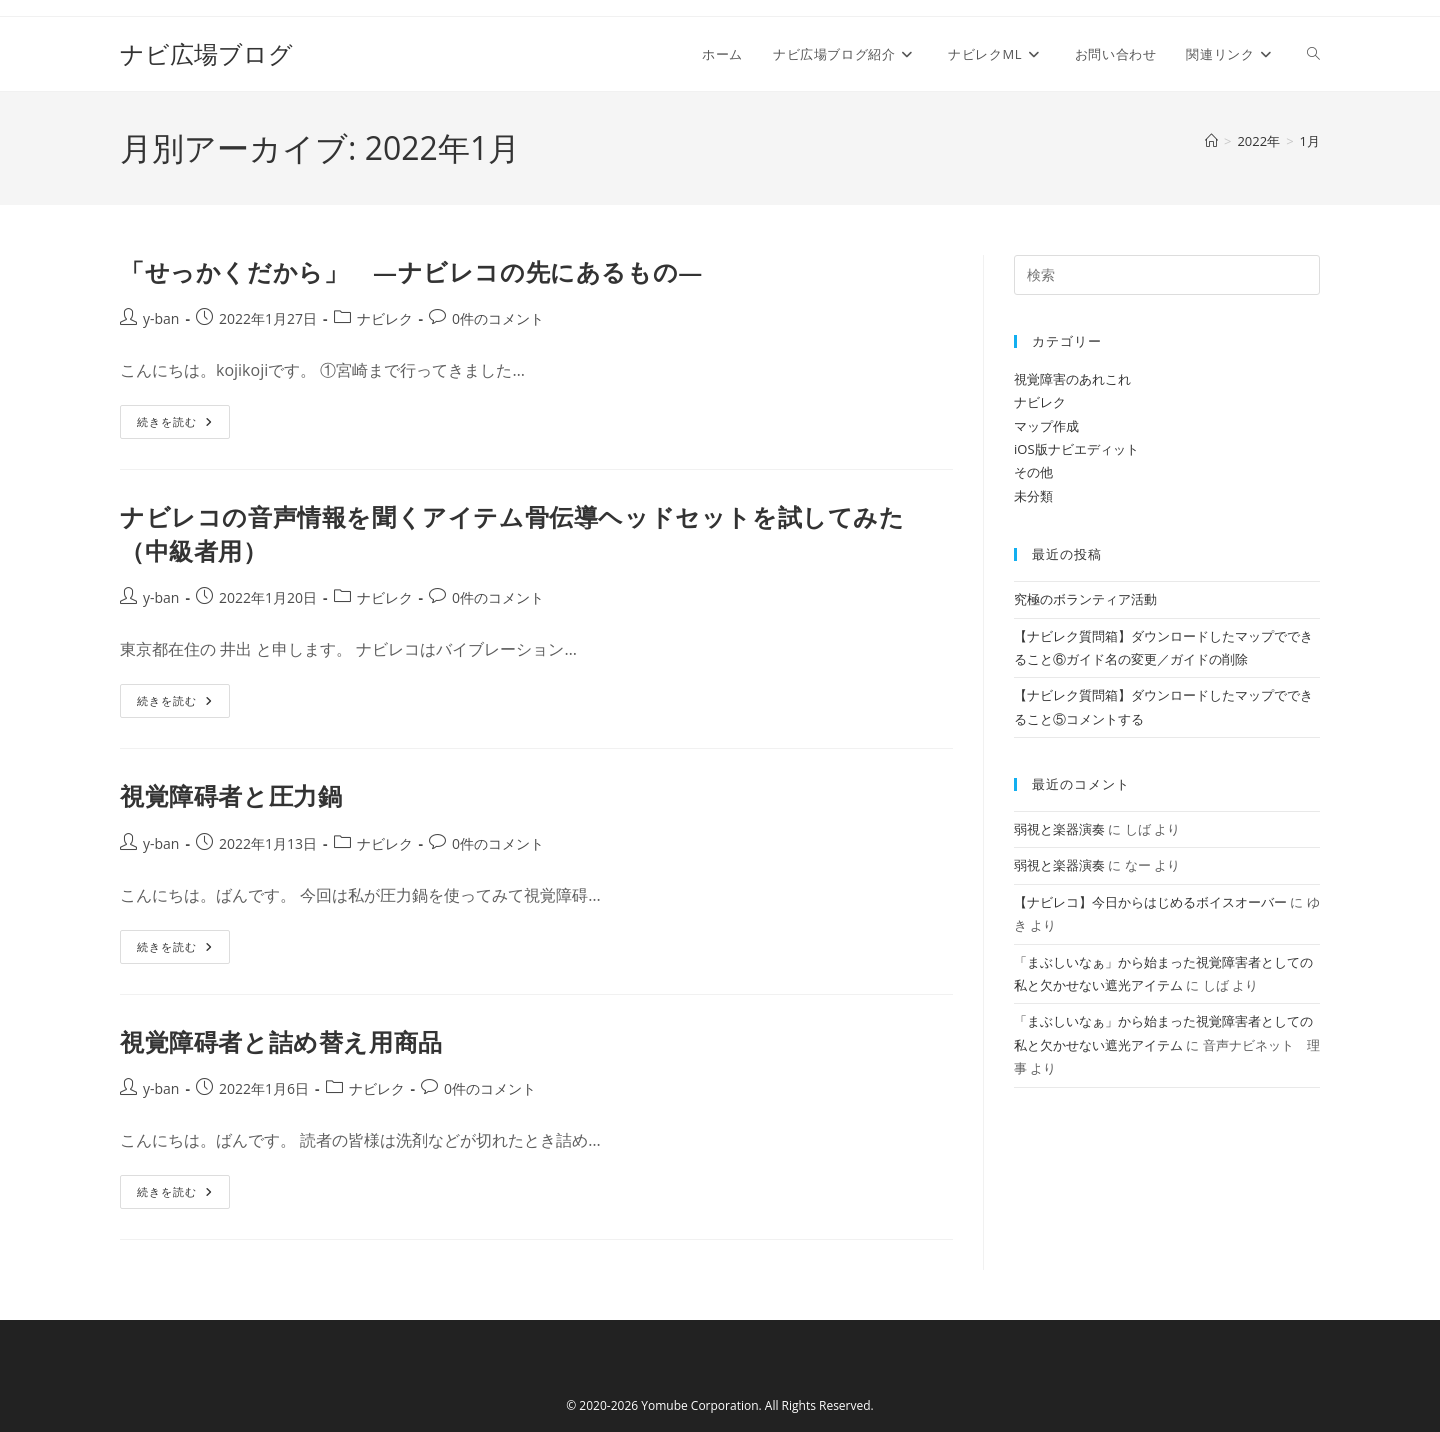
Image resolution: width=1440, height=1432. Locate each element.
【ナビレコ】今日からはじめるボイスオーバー (1150, 902)
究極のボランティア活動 (1085, 599)
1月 (1310, 141)
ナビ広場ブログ (206, 53)
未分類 (1033, 496)
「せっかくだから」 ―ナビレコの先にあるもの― (411, 271)
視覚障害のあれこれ (1072, 379)
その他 (1033, 472)
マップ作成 (1046, 426)
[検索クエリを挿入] (1167, 275)
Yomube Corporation (699, 1405)
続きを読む (183, 425)
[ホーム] (1211, 141)
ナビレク (385, 318)
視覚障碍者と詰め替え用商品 (281, 1041)
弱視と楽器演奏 (1059, 829)
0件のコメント (498, 318)
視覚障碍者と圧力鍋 (231, 795)
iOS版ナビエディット (1076, 449)
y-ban (161, 318)
